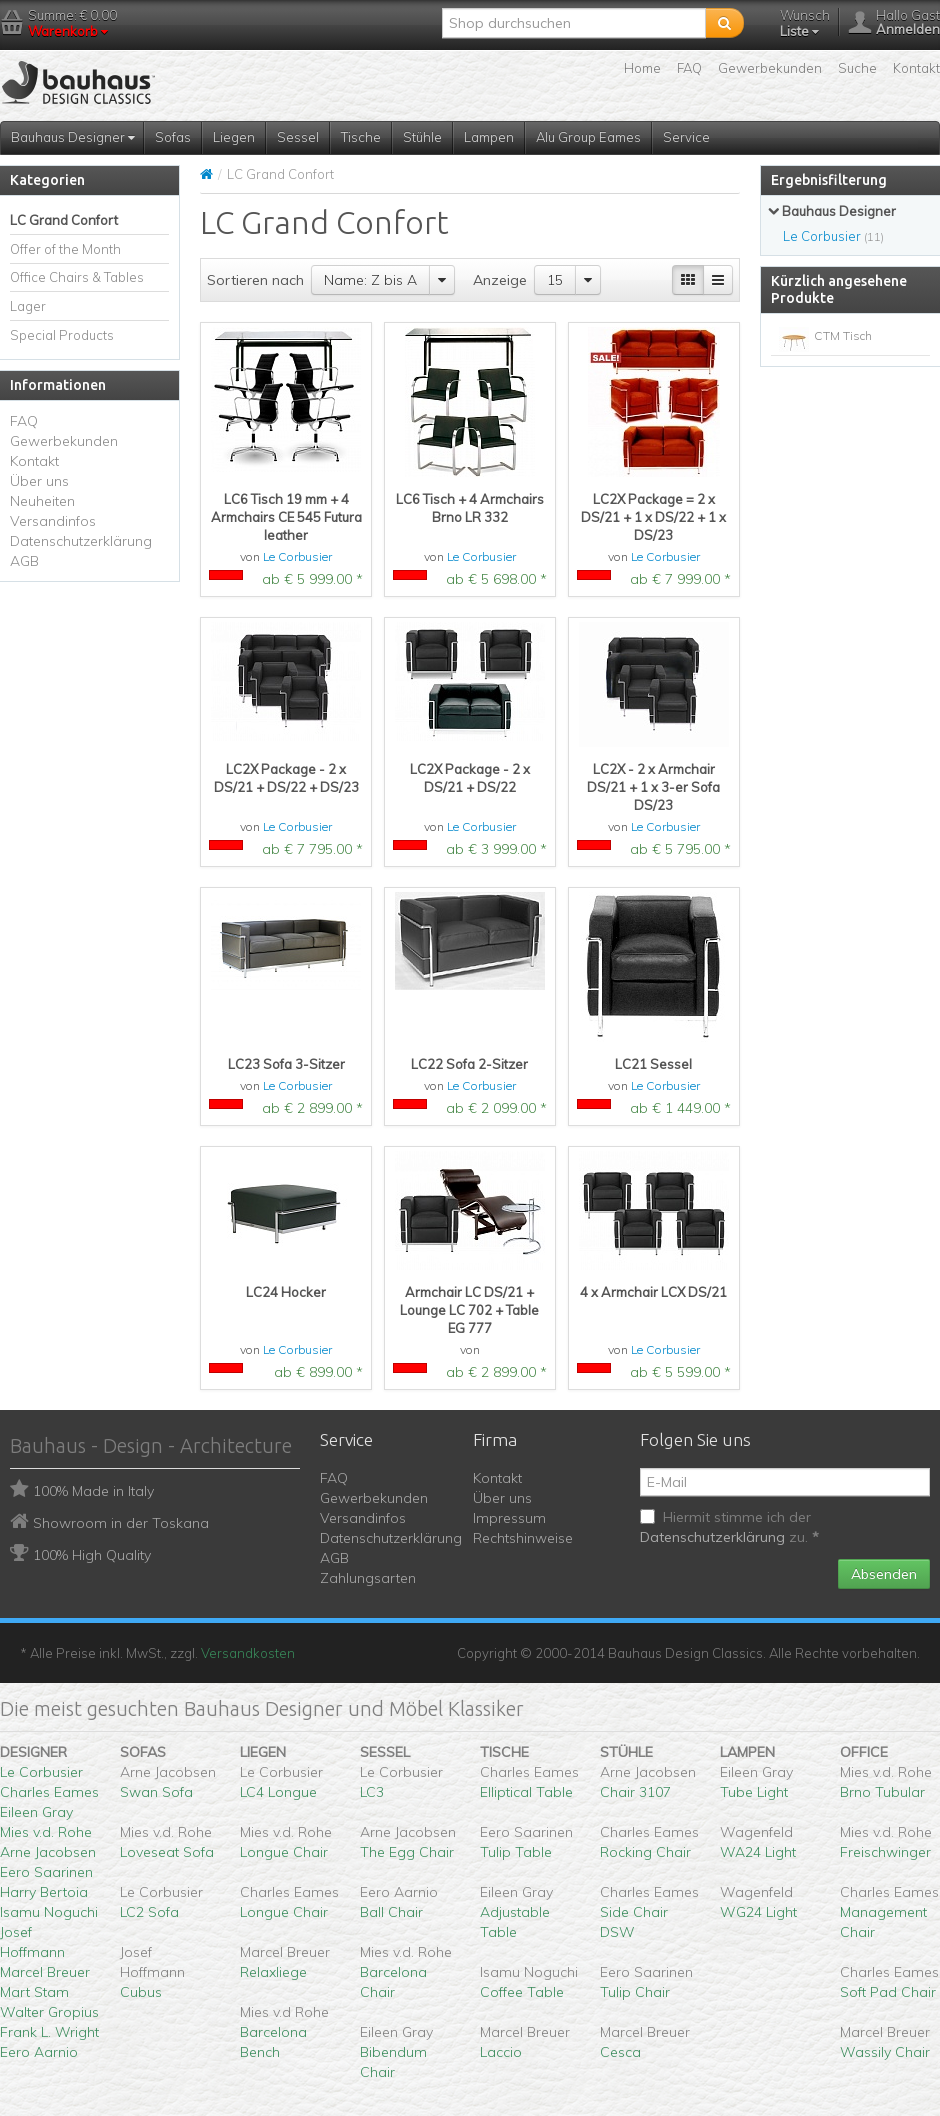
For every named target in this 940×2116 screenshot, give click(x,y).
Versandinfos (53, 521)
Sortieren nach (255, 280)
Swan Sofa (156, 1792)
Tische (361, 137)
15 (555, 280)
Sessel (298, 137)
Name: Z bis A (370, 280)
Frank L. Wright (49, 2032)
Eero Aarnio (39, 2052)
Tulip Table (516, 1852)
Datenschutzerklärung (81, 541)
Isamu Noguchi (49, 1912)
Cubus (141, 1992)
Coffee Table (522, 1992)
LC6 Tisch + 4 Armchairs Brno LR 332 (470, 508)
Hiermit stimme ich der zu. (729, 1527)
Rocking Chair (645, 1852)
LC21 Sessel (653, 1064)
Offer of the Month (65, 249)
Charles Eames (49, 1792)
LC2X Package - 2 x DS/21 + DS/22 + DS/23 (286, 778)
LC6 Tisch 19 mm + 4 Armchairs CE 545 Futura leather (286, 517)
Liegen (234, 137)
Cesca (620, 2052)
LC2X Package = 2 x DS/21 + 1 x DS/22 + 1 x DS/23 (653, 517)
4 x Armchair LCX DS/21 (653, 1292)
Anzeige (500, 280)
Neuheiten (42, 501)
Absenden (884, 1574)
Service (686, 137)
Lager (28, 306)
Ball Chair (391, 1912)
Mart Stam (34, 1992)
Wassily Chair (885, 2052)
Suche (857, 68)
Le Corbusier (297, 556)
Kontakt (916, 68)
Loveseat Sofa (167, 1852)
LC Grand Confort (64, 220)
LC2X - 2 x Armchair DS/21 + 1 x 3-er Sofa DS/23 (653, 787)
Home (642, 68)
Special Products (62, 335)
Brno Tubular (882, 1792)
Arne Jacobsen (48, 1852)
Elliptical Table (526, 1792)
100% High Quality (92, 1555)
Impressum (509, 1518)
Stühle (422, 137)
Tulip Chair (635, 1992)
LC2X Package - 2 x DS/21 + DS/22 (470, 778)
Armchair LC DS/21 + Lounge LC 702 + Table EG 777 (469, 1310)
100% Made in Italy (93, 1491)
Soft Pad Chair (888, 1992)
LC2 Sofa (149, 1912)
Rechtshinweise (523, 1538)
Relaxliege (273, 1972)
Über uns (39, 481)
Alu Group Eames (588, 137)
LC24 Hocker (286, 1292)
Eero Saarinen (46, 1872)
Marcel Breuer (45, 1972)
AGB (24, 561)
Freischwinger (885, 1852)
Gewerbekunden (770, 68)
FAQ (689, 68)
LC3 (372, 1792)
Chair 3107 (635, 1792)
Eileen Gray (36, 1812)
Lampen (489, 137)
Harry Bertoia (44, 1892)
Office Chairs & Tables (77, 277)
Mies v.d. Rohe (46, 1832)
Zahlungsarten (368, 1578)
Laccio (501, 2052)
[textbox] (574, 23)
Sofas (173, 137)
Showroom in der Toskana (121, 1523)
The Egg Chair (407, 1852)
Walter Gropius (49, 2012)
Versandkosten (248, 1653)
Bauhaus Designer (73, 137)
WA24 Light (758, 1852)
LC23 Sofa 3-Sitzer (286, 1064)
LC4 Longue (278, 1792)
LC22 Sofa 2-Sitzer (469, 1064)
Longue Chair (284, 1852)
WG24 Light (758, 1912)
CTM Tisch (843, 335)
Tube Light (754, 1792)
